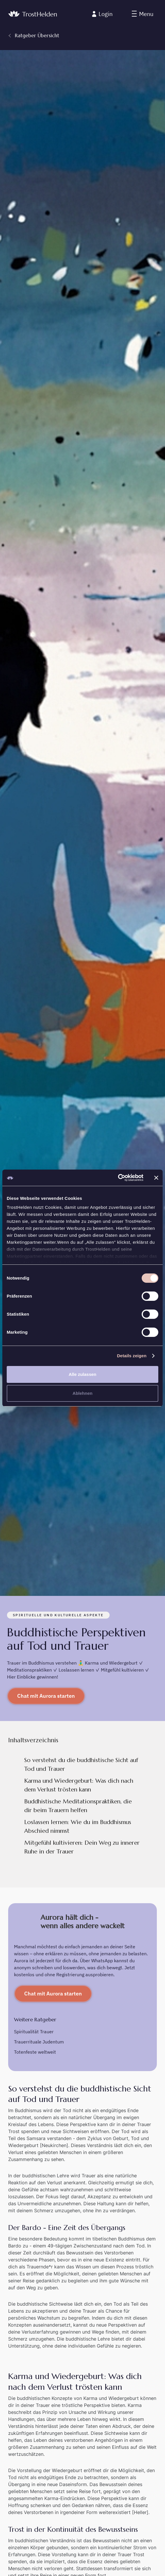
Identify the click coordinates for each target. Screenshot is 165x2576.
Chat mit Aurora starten (46, 1696)
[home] (32, 14)
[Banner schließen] (156, 1178)
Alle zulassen (82, 1374)
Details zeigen (131, 1355)
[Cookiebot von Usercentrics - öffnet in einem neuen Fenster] (117, 1177)
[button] (142, 14)
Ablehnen (82, 1393)
